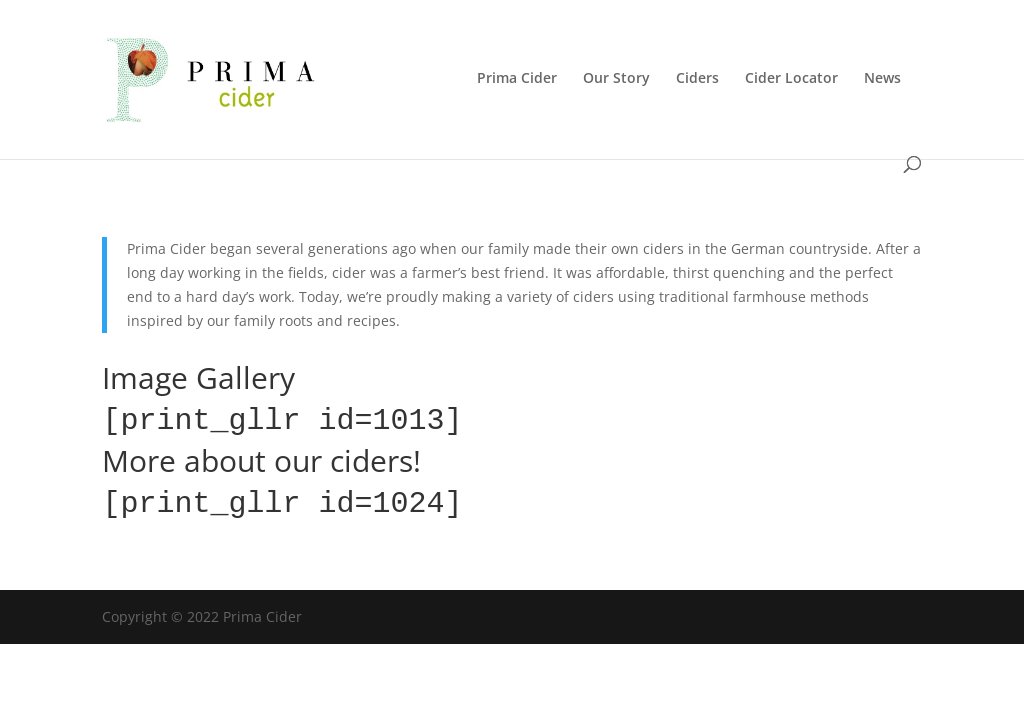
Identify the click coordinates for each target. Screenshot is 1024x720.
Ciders (697, 79)
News (882, 79)
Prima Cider (517, 79)
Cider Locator (791, 79)
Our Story (616, 79)
